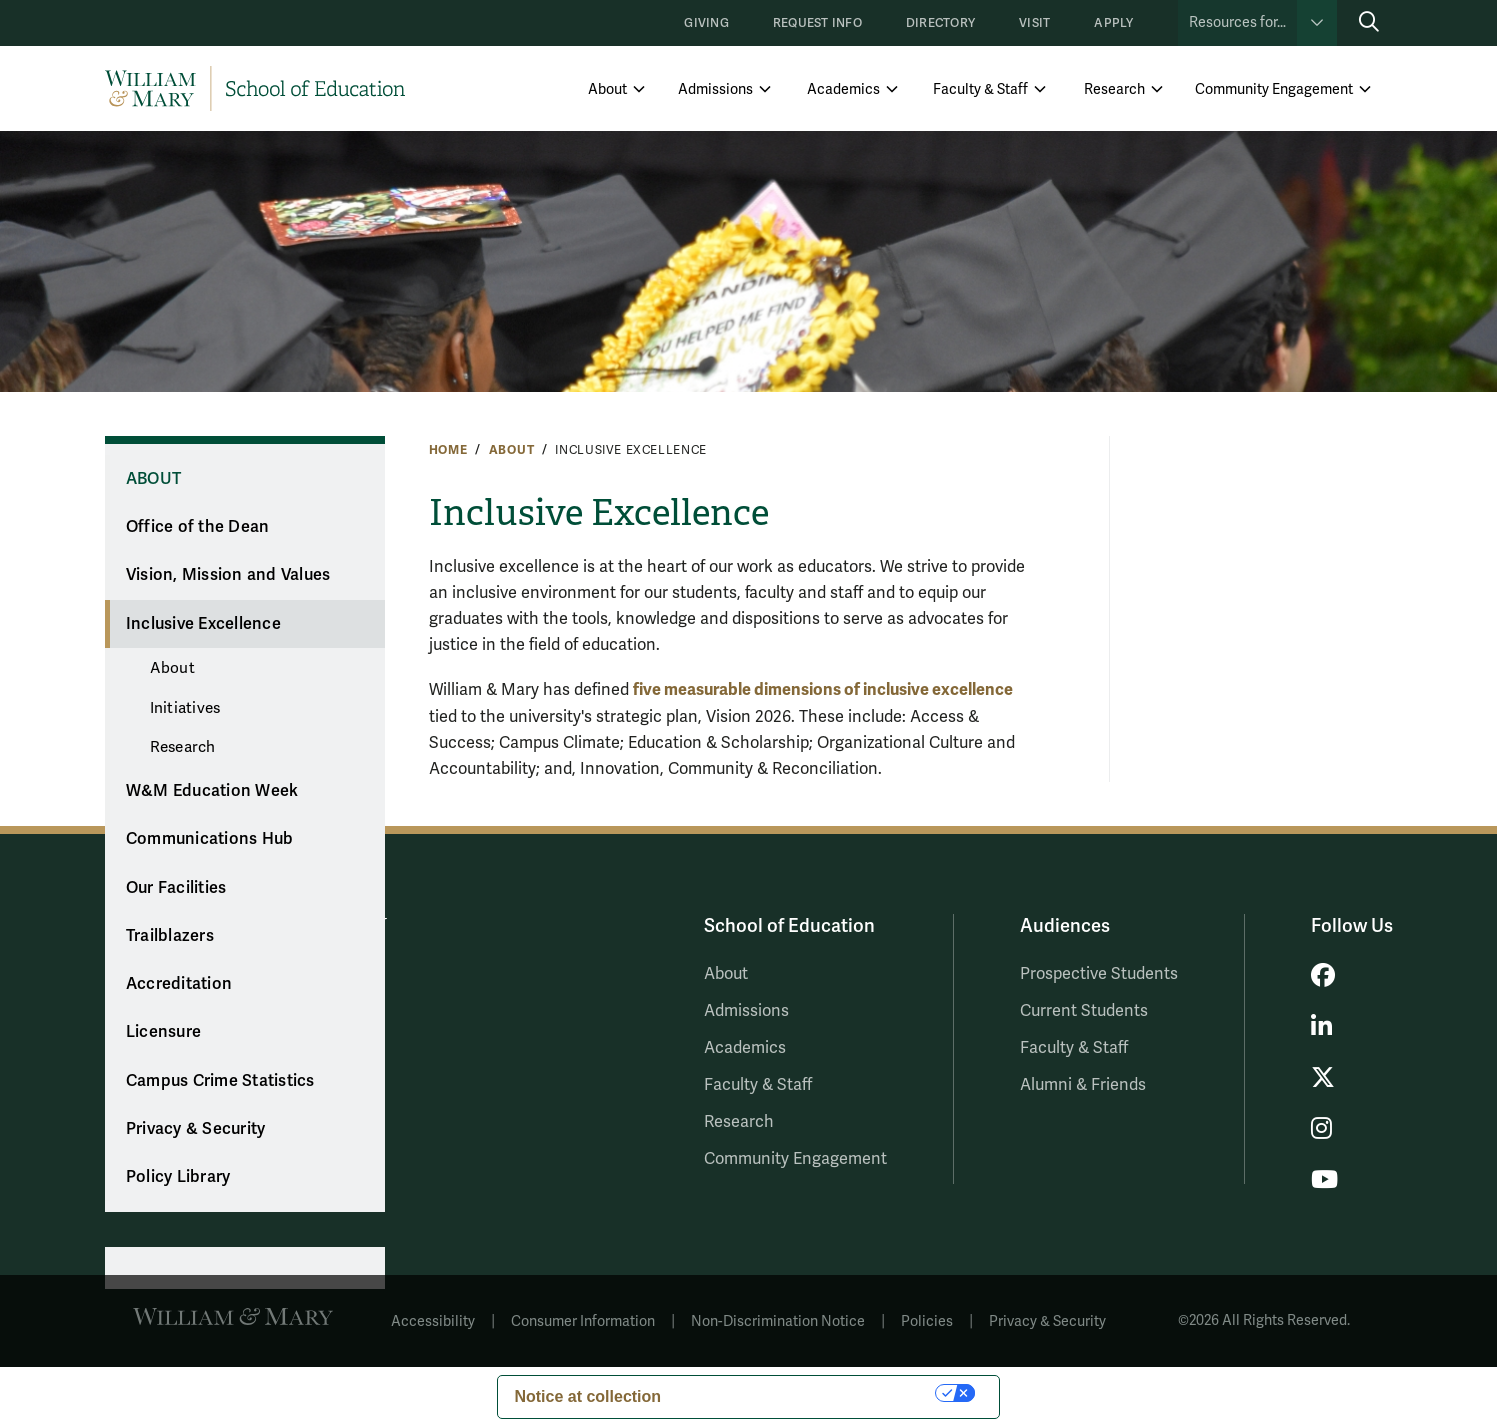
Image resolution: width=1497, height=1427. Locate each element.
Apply (1113, 23)
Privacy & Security (196, 1129)
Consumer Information (583, 1321)
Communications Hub (210, 839)
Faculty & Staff (980, 89)
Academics (843, 89)
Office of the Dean (198, 527)
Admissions (715, 89)
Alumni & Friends (1083, 1085)
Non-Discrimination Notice (778, 1321)
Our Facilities (176, 888)
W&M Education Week (212, 791)
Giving (706, 23)
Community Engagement (1274, 89)
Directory (940, 23)
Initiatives (185, 708)
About (607, 89)
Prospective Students (1099, 974)
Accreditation (179, 984)
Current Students (1084, 1011)
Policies (927, 1321)
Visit (1034, 23)
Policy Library (178, 1177)
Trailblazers (170, 936)
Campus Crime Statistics (220, 1081)
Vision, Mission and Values (228, 575)
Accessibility (433, 1321)
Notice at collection (587, 1396)
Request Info (817, 23)
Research (1114, 89)
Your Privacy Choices (808, 1392)
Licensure (163, 1032)
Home (448, 450)
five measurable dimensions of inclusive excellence (823, 689)
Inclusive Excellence (203, 624)
